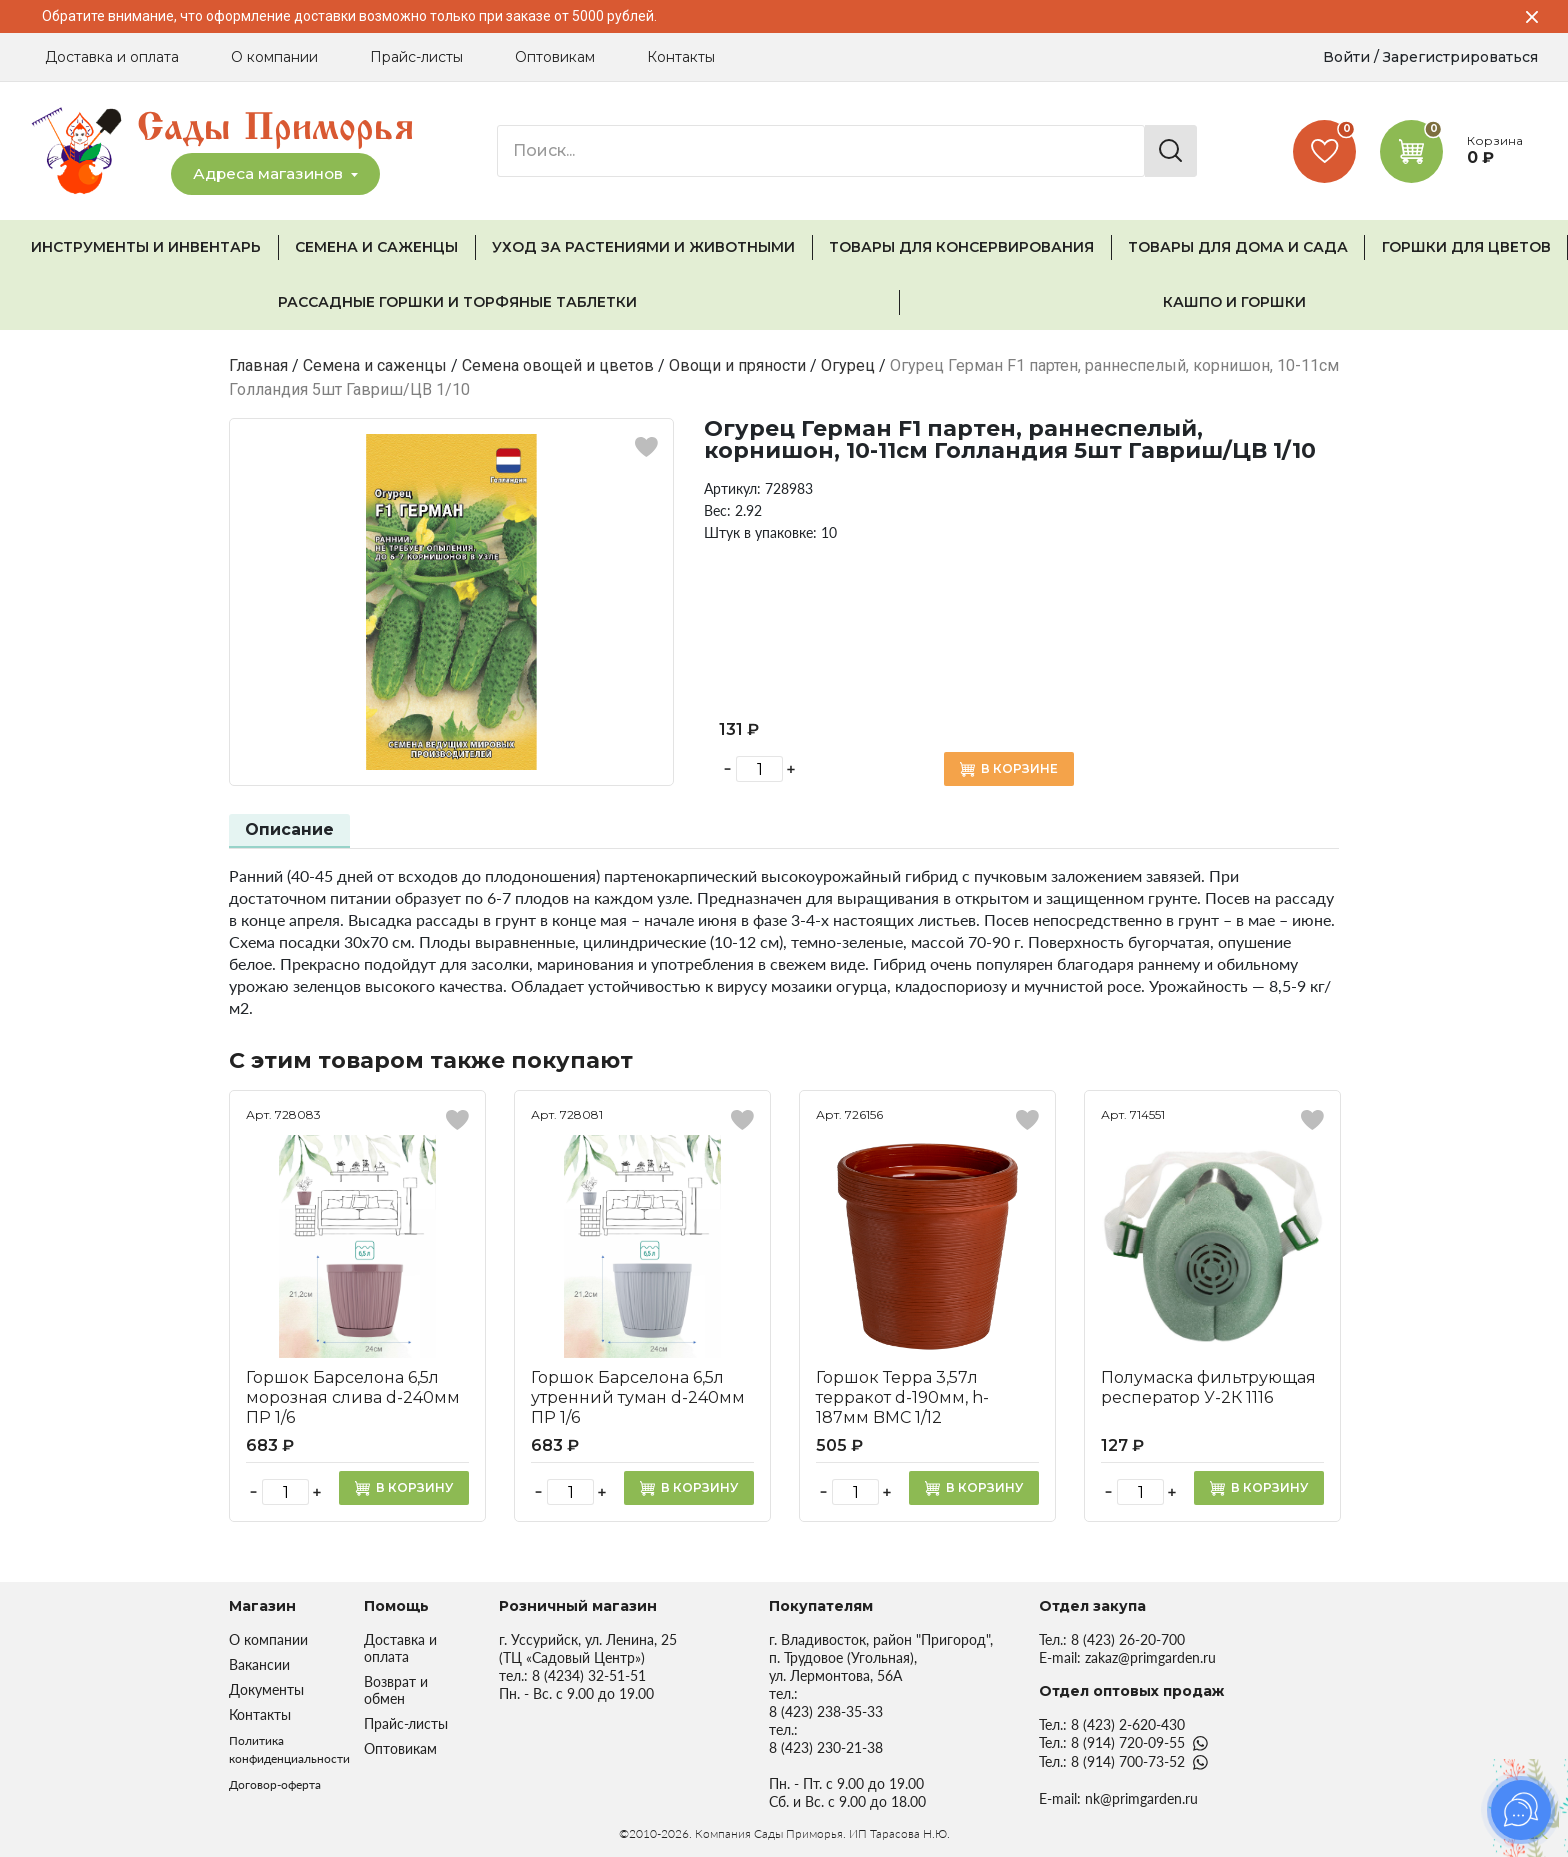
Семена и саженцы (375, 365)
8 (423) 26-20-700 (1128, 1639)
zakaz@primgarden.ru (1150, 1657)
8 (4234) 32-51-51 (589, 1675)
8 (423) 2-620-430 (1128, 1724)
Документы (266, 1689)
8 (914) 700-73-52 (1128, 1761)
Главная (258, 365)
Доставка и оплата (112, 57)
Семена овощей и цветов (558, 365)
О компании (274, 57)
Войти (1346, 57)
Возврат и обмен (396, 1690)
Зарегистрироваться (1460, 57)
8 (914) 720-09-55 (1128, 1742)
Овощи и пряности (737, 365)
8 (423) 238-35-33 (826, 1711)
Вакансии (259, 1664)
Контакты (681, 57)
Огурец (848, 365)
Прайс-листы (416, 57)
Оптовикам (555, 57)
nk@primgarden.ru (1141, 1798)
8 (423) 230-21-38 (826, 1747)
